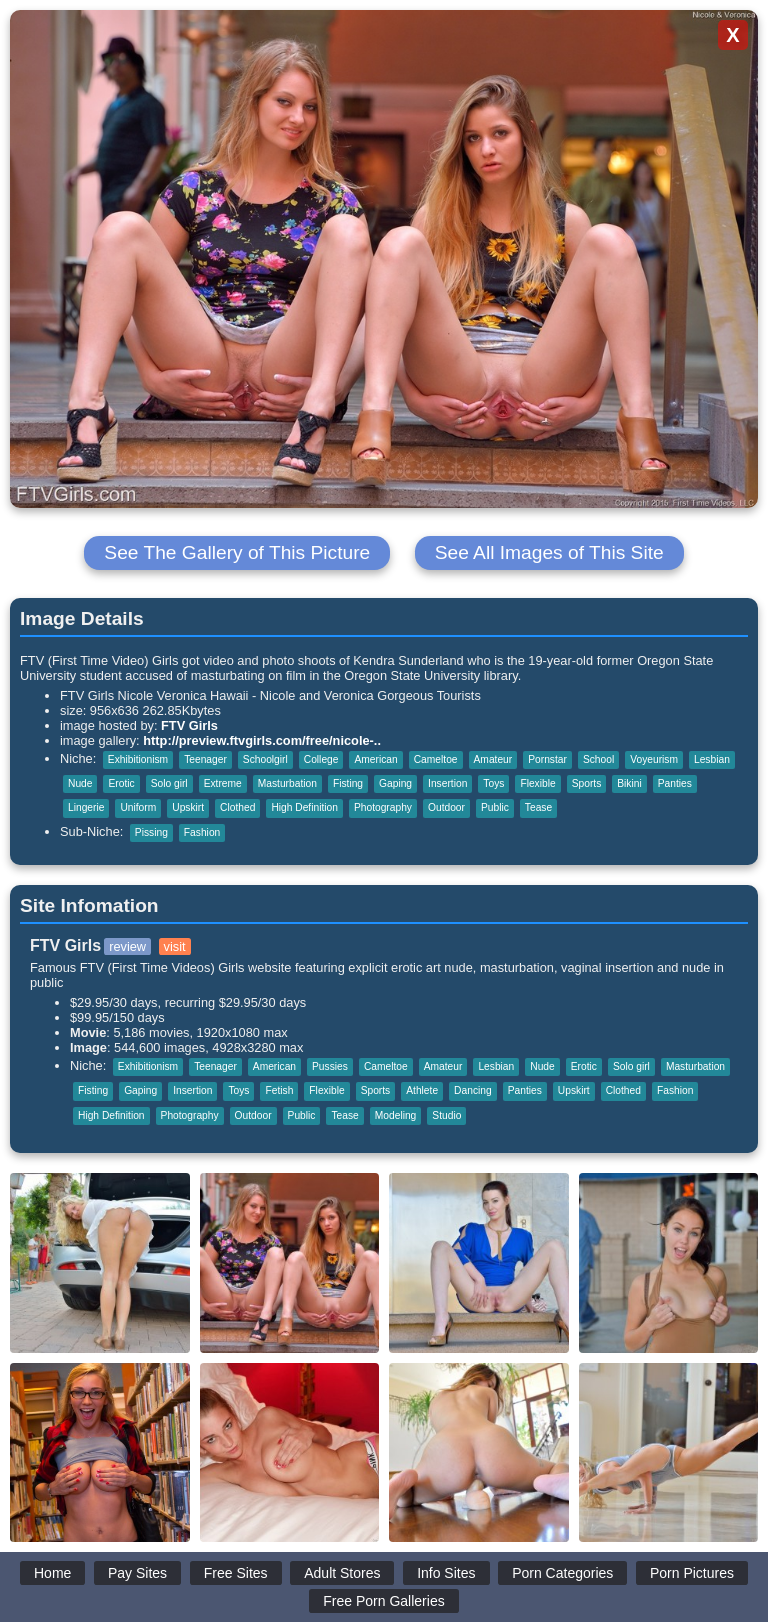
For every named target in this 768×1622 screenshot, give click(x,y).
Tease (538, 807)
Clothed (237, 807)
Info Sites (446, 1573)
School (598, 759)
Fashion (202, 832)
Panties (675, 783)
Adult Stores (342, 1573)
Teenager (205, 759)
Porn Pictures (692, 1573)
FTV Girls (189, 725)
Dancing (473, 1090)
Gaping (395, 783)
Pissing (151, 832)
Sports (587, 783)
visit (175, 946)
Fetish (279, 1090)
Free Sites (236, 1573)
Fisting (348, 783)
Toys (493, 783)
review (127, 946)
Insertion (447, 783)
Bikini (629, 783)
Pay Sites (137, 1573)
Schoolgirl (265, 759)
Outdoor (446, 807)
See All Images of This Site (549, 552)
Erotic (121, 783)
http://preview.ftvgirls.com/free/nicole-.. (262, 740)
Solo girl (169, 783)
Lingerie (86, 807)
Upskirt (188, 807)
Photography (383, 807)
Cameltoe (436, 759)
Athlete (422, 1090)
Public (495, 807)
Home (52, 1573)
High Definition (304, 807)
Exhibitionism (138, 759)
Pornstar (547, 759)
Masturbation (287, 783)
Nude (80, 783)
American (375, 759)
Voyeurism (654, 759)
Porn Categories (562, 1573)
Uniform (138, 807)
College (321, 759)
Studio (446, 1115)
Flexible (537, 783)
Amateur (493, 759)
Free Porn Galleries (383, 1601)
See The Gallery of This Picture (237, 552)
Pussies (330, 1066)
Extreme (223, 783)
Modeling (396, 1115)
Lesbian (712, 759)
